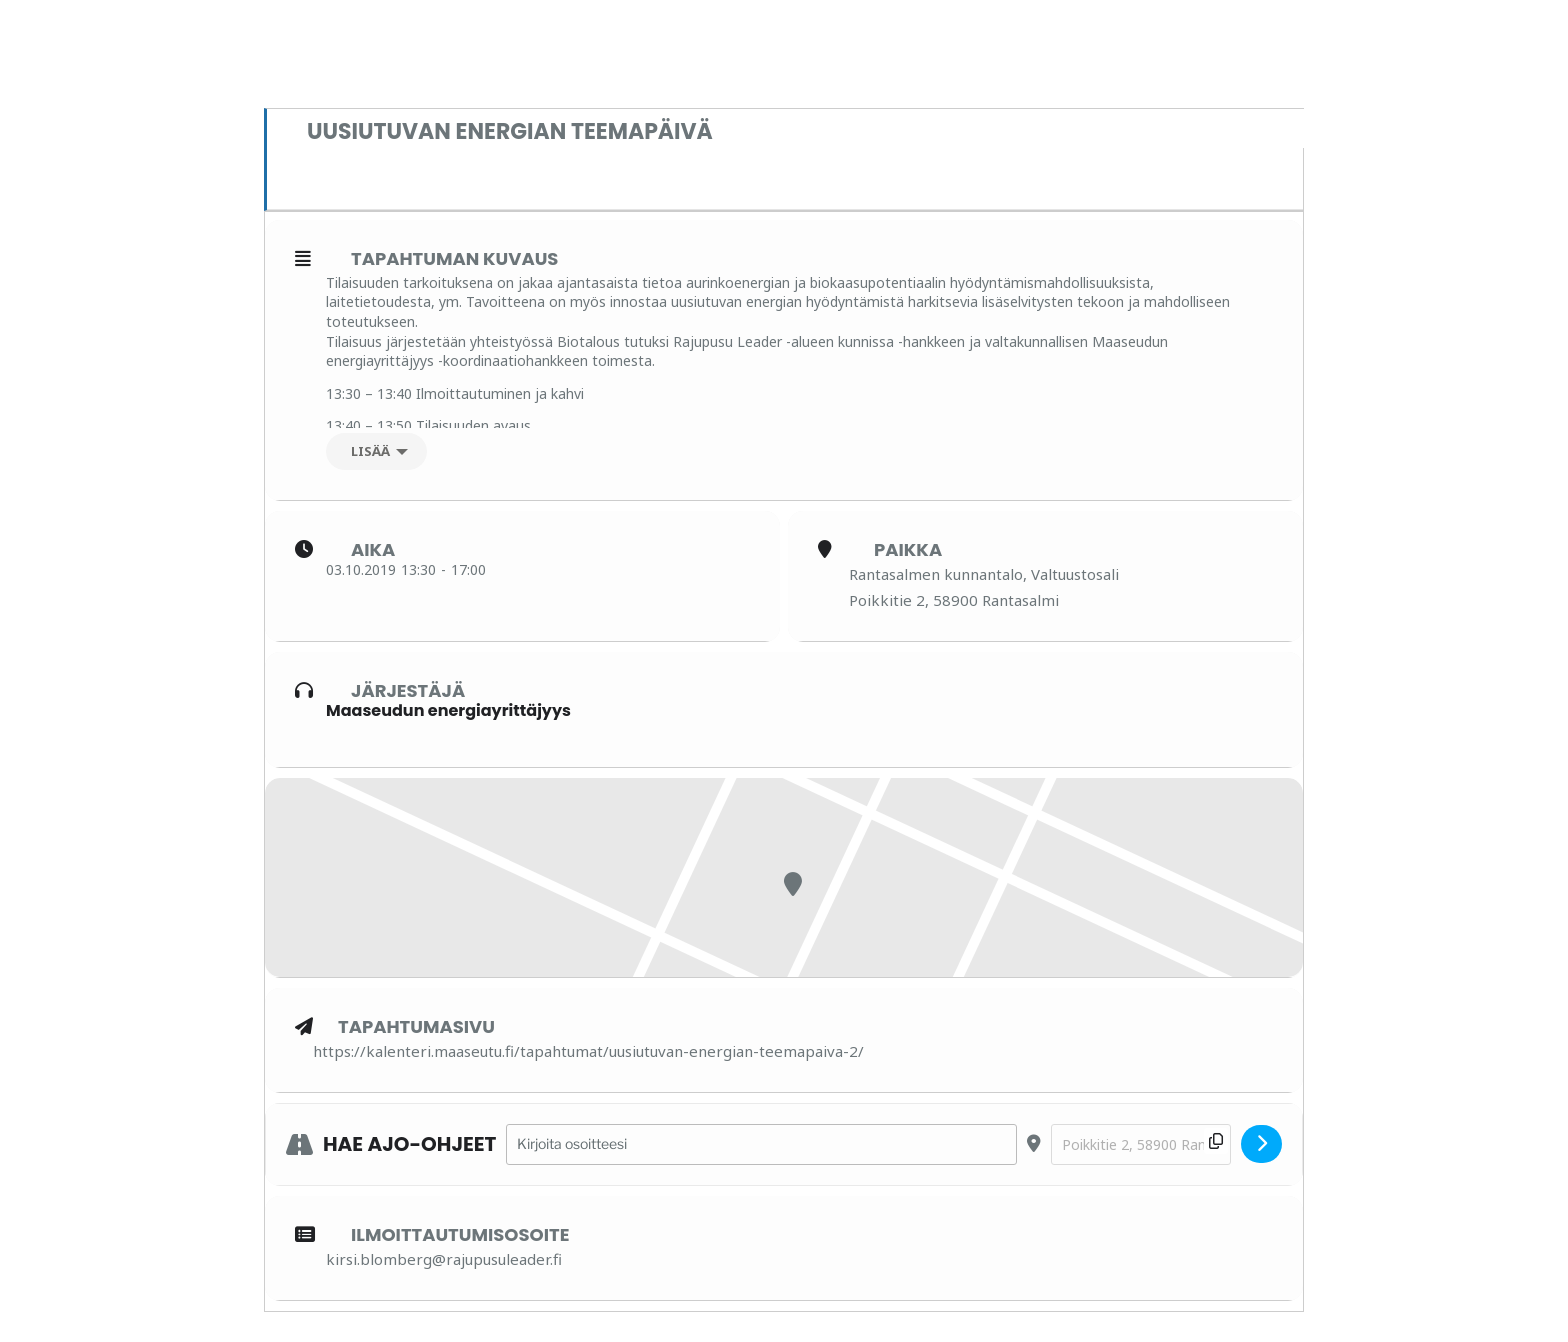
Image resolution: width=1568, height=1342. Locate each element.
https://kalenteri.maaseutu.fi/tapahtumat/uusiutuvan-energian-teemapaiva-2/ (588, 1051)
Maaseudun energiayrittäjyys (448, 710)
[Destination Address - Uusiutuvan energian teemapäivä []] (1141, 1144)
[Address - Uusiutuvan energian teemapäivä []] (761, 1144)
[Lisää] (376, 451)
